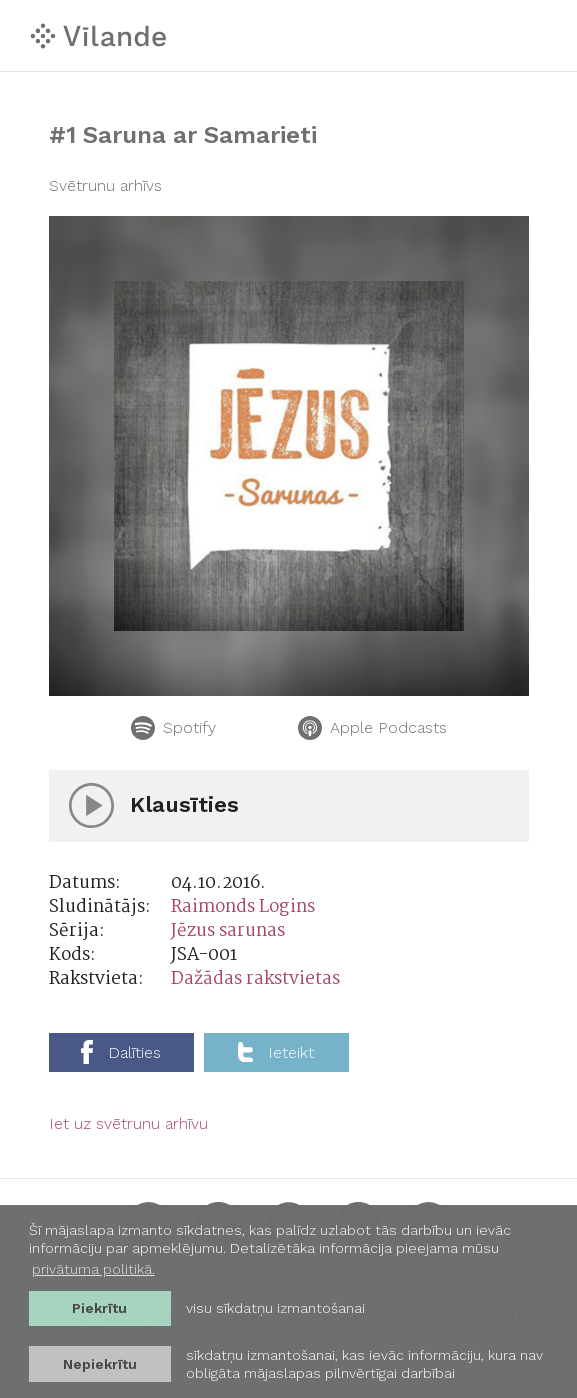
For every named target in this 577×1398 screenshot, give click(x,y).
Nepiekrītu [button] (100, 1364)
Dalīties (121, 1052)
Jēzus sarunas (228, 931)
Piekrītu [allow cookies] (99, 1308)
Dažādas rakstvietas (255, 979)
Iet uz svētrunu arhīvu (128, 1123)
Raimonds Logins (243, 907)
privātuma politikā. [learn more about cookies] (93, 1269)
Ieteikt (276, 1052)
